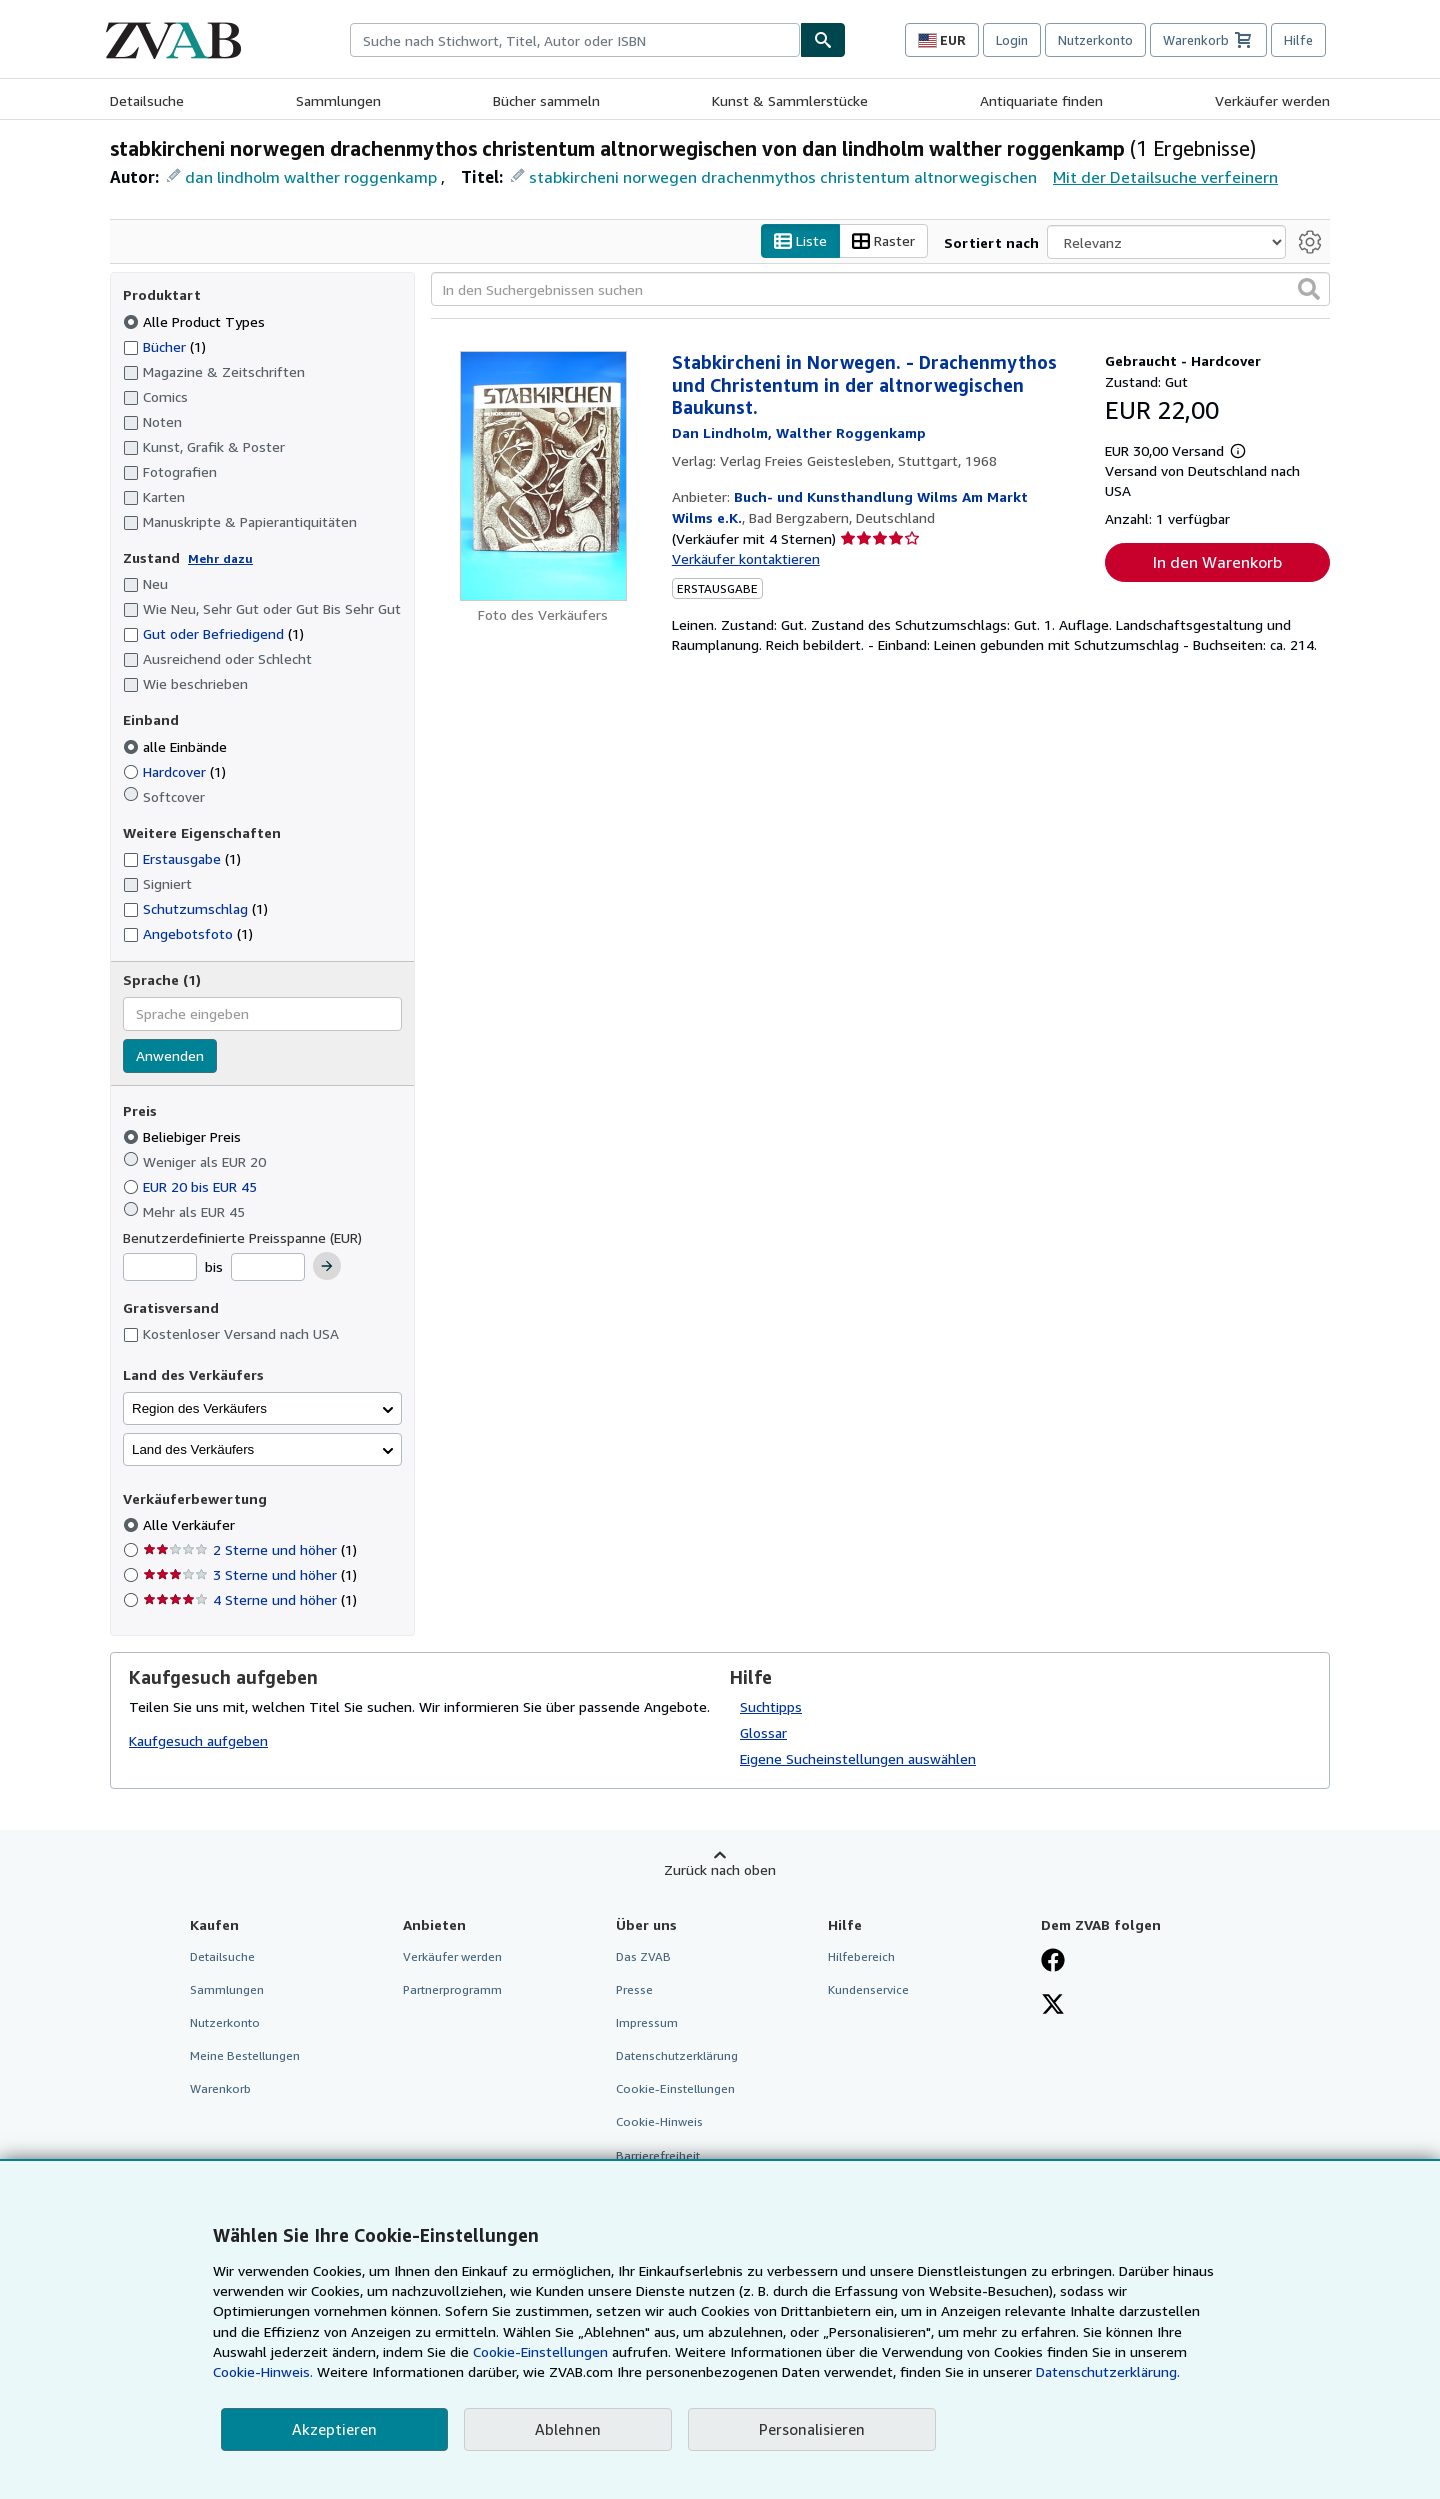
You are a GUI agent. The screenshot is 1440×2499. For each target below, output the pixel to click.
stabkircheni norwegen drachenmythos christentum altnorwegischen (783, 177)
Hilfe (1298, 40)
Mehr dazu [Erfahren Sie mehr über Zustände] (220, 558)
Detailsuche (147, 100)
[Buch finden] (823, 40)
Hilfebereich (861, 1956)
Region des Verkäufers (199, 1408)
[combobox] (575, 40)
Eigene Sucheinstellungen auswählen (858, 1758)
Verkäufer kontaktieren (746, 559)
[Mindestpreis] (160, 1268)
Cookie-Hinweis (659, 2122)
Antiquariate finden (1041, 100)
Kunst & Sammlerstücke (790, 100)
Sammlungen (338, 100)
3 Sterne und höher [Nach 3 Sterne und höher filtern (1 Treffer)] (250, 1575)
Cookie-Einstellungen (540, 2351)
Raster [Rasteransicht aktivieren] (883, 241)
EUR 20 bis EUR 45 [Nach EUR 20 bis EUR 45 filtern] (192, 1186)
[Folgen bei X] (1053, 2006)
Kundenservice (868, 1989)
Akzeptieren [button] (334, 2429)
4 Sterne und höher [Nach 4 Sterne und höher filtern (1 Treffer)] (250, 1600)
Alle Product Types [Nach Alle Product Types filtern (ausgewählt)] (196, 321)
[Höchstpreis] (268, 1268)
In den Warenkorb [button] (1217, 563)
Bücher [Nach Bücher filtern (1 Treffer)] (164, 346)
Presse (634, 1989)
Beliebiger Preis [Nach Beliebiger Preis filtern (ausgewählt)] (184, 1137)
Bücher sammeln (546, 100)
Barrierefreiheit (658, 2155)
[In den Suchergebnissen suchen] (880, 290)
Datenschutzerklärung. (1108, 2371)
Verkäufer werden (1272, 100)
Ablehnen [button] (568, 2429)
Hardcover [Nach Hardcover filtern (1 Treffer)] (174, 771)
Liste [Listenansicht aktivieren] (800, 241)
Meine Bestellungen (245, 2056)
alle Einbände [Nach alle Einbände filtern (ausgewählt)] (177, 746)
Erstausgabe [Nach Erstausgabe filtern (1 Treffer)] (182, 859)
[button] (1309, 290)
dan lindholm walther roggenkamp (311, 177)
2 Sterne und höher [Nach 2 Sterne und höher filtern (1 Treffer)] (250, 1550)
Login (1012, 40)
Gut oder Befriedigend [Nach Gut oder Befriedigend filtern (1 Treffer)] (213, 634)
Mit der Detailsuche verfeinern (1165, 177)
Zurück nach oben (720, 1869)
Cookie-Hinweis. (263, 2371)
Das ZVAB (643, 1956)
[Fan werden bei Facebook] (1053, 1962)
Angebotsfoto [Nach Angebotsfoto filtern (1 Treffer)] (188, 934)
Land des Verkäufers (193, 1449)
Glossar (763, 1732)
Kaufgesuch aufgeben (198, 1741)
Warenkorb (220, 2089)
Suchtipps (771, 1706)
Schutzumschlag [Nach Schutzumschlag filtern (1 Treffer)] (195, 909)
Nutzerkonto (1095, 40)
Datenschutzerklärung (677, 2056)
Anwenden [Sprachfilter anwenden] (170, 1055)
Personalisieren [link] (812, 2429)
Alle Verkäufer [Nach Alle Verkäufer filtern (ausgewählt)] (191, 1525)
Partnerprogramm (452, 1989)
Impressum (647, 2023)
